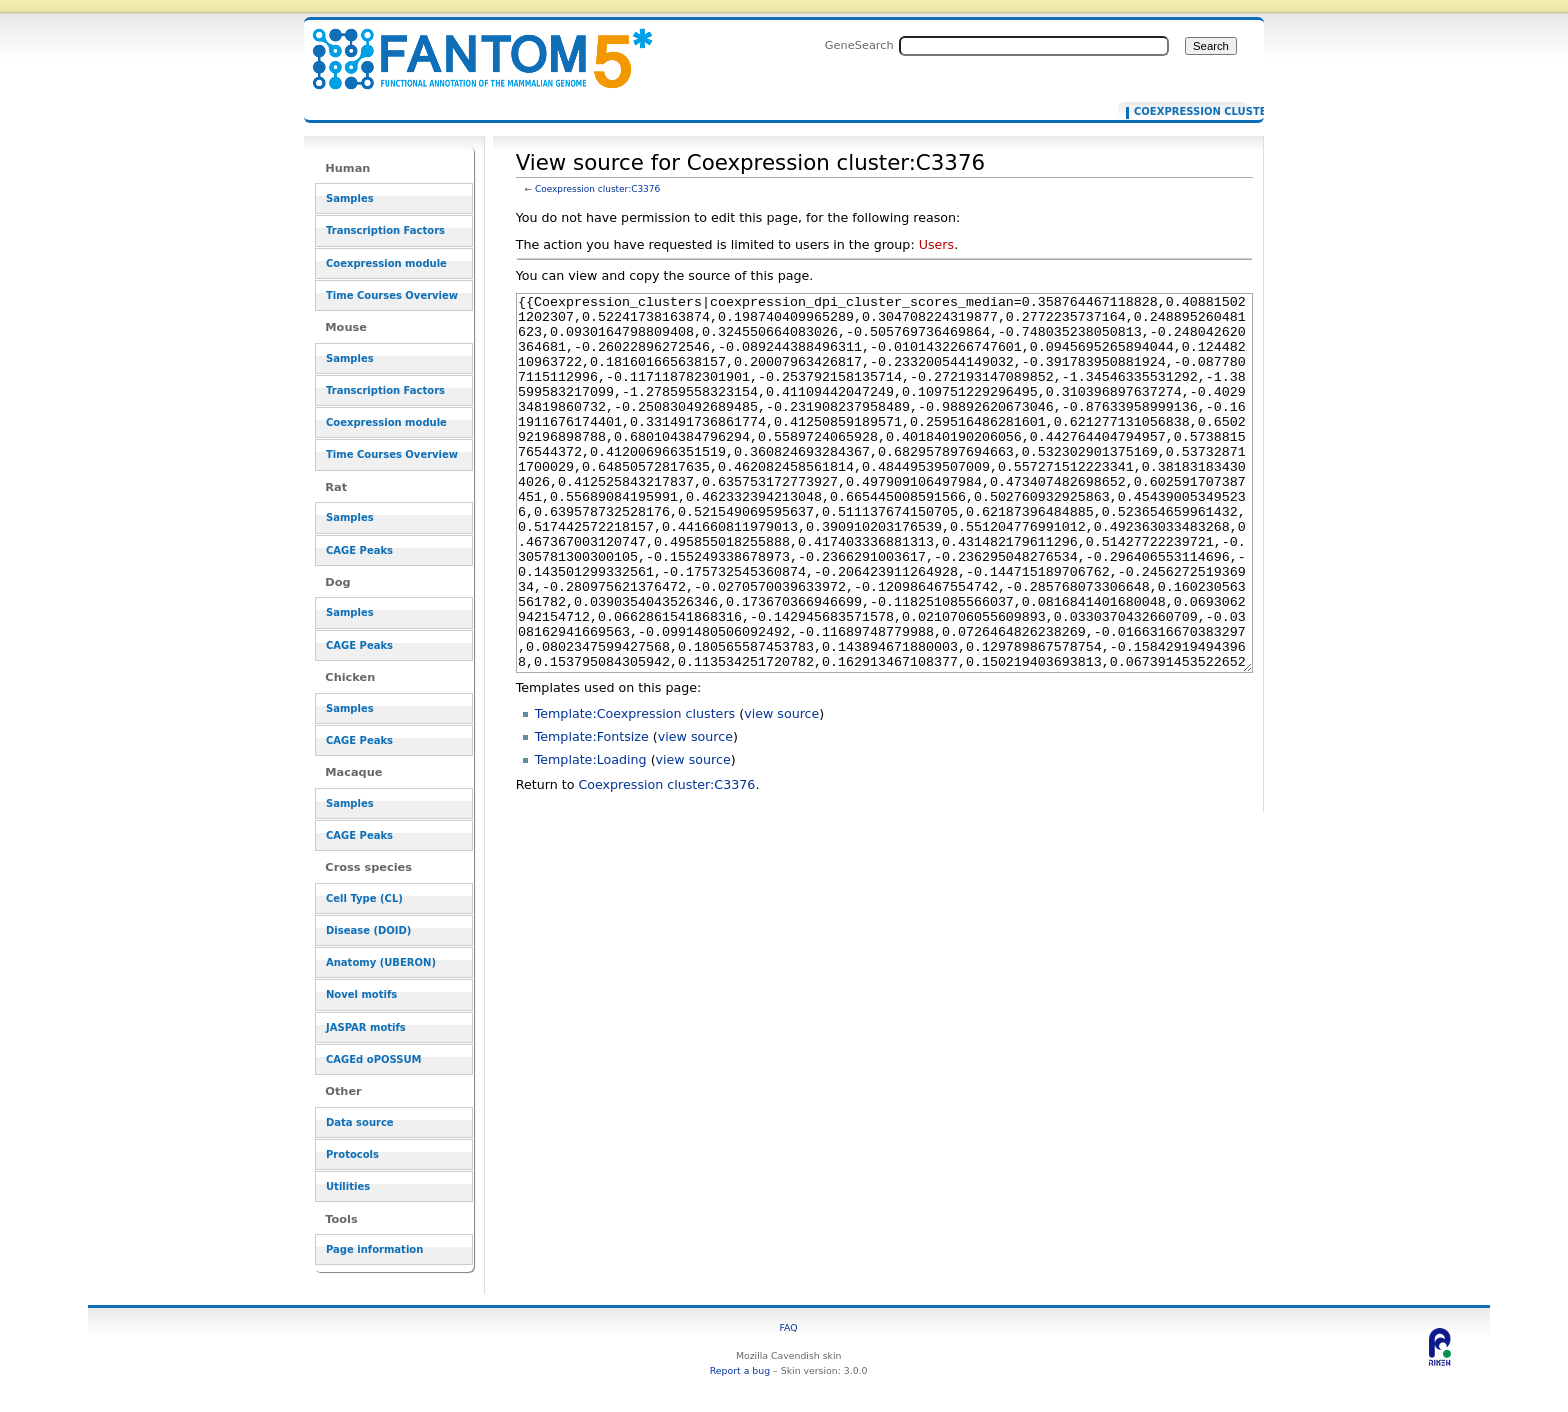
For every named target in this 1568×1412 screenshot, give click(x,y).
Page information (374, 1249)
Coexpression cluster (1186, 112)
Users (936, 244)
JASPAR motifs (366, 1027)
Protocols (352, 1154)
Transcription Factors (385, 230)
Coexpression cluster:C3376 (597, 189)
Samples (350, 198)
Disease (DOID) (368, 930)
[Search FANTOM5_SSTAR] (1034, 46)
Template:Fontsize (592, 811)
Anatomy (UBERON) (381, 962)
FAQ (789, 1327)
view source (781, 788)
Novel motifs (361, 994)
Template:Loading (591, 834)
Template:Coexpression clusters (635, 788)
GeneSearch (859, 45)
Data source (360, 1122)
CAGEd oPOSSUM (373, 1059)
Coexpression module (386, 263)
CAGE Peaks (359, 550)
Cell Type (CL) (364, 898)
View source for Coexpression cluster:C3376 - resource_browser (470, 47)
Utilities (348, 1186)
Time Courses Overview (392, 295)
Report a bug (740, 1370)
